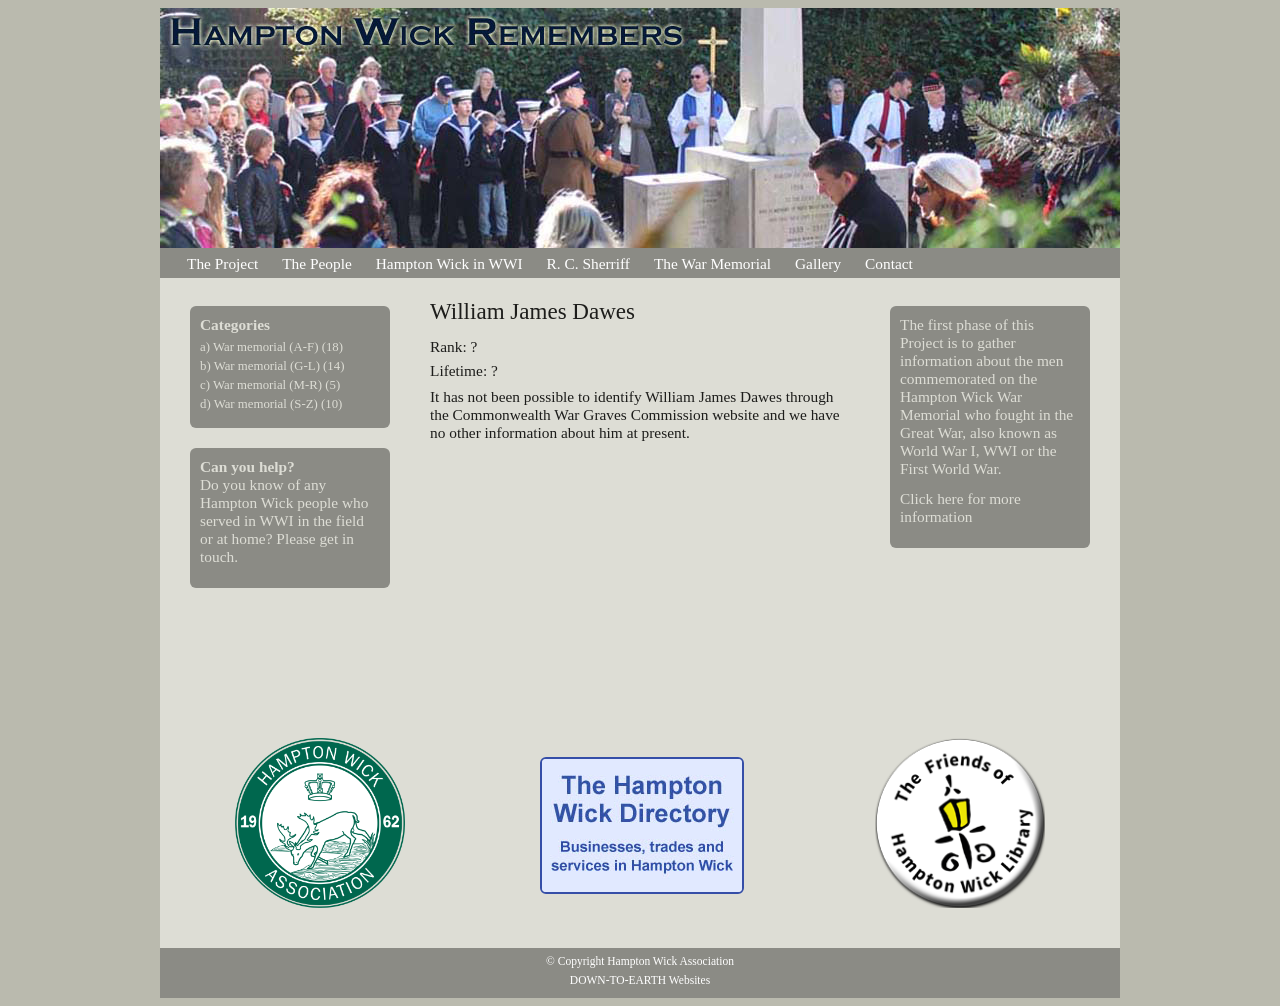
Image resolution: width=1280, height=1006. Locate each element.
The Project (222, 263)
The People (317, 263)
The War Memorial (712, 263)
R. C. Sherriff (588, 263)
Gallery (818, 263)
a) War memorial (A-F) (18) (271, 347)
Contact (889, 263)
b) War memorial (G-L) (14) (272, 366)
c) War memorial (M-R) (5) (270, 385)
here (950, 498)
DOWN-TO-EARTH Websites (640, 980)
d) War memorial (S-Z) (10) (271, 404)
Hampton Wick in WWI (449, 263)
